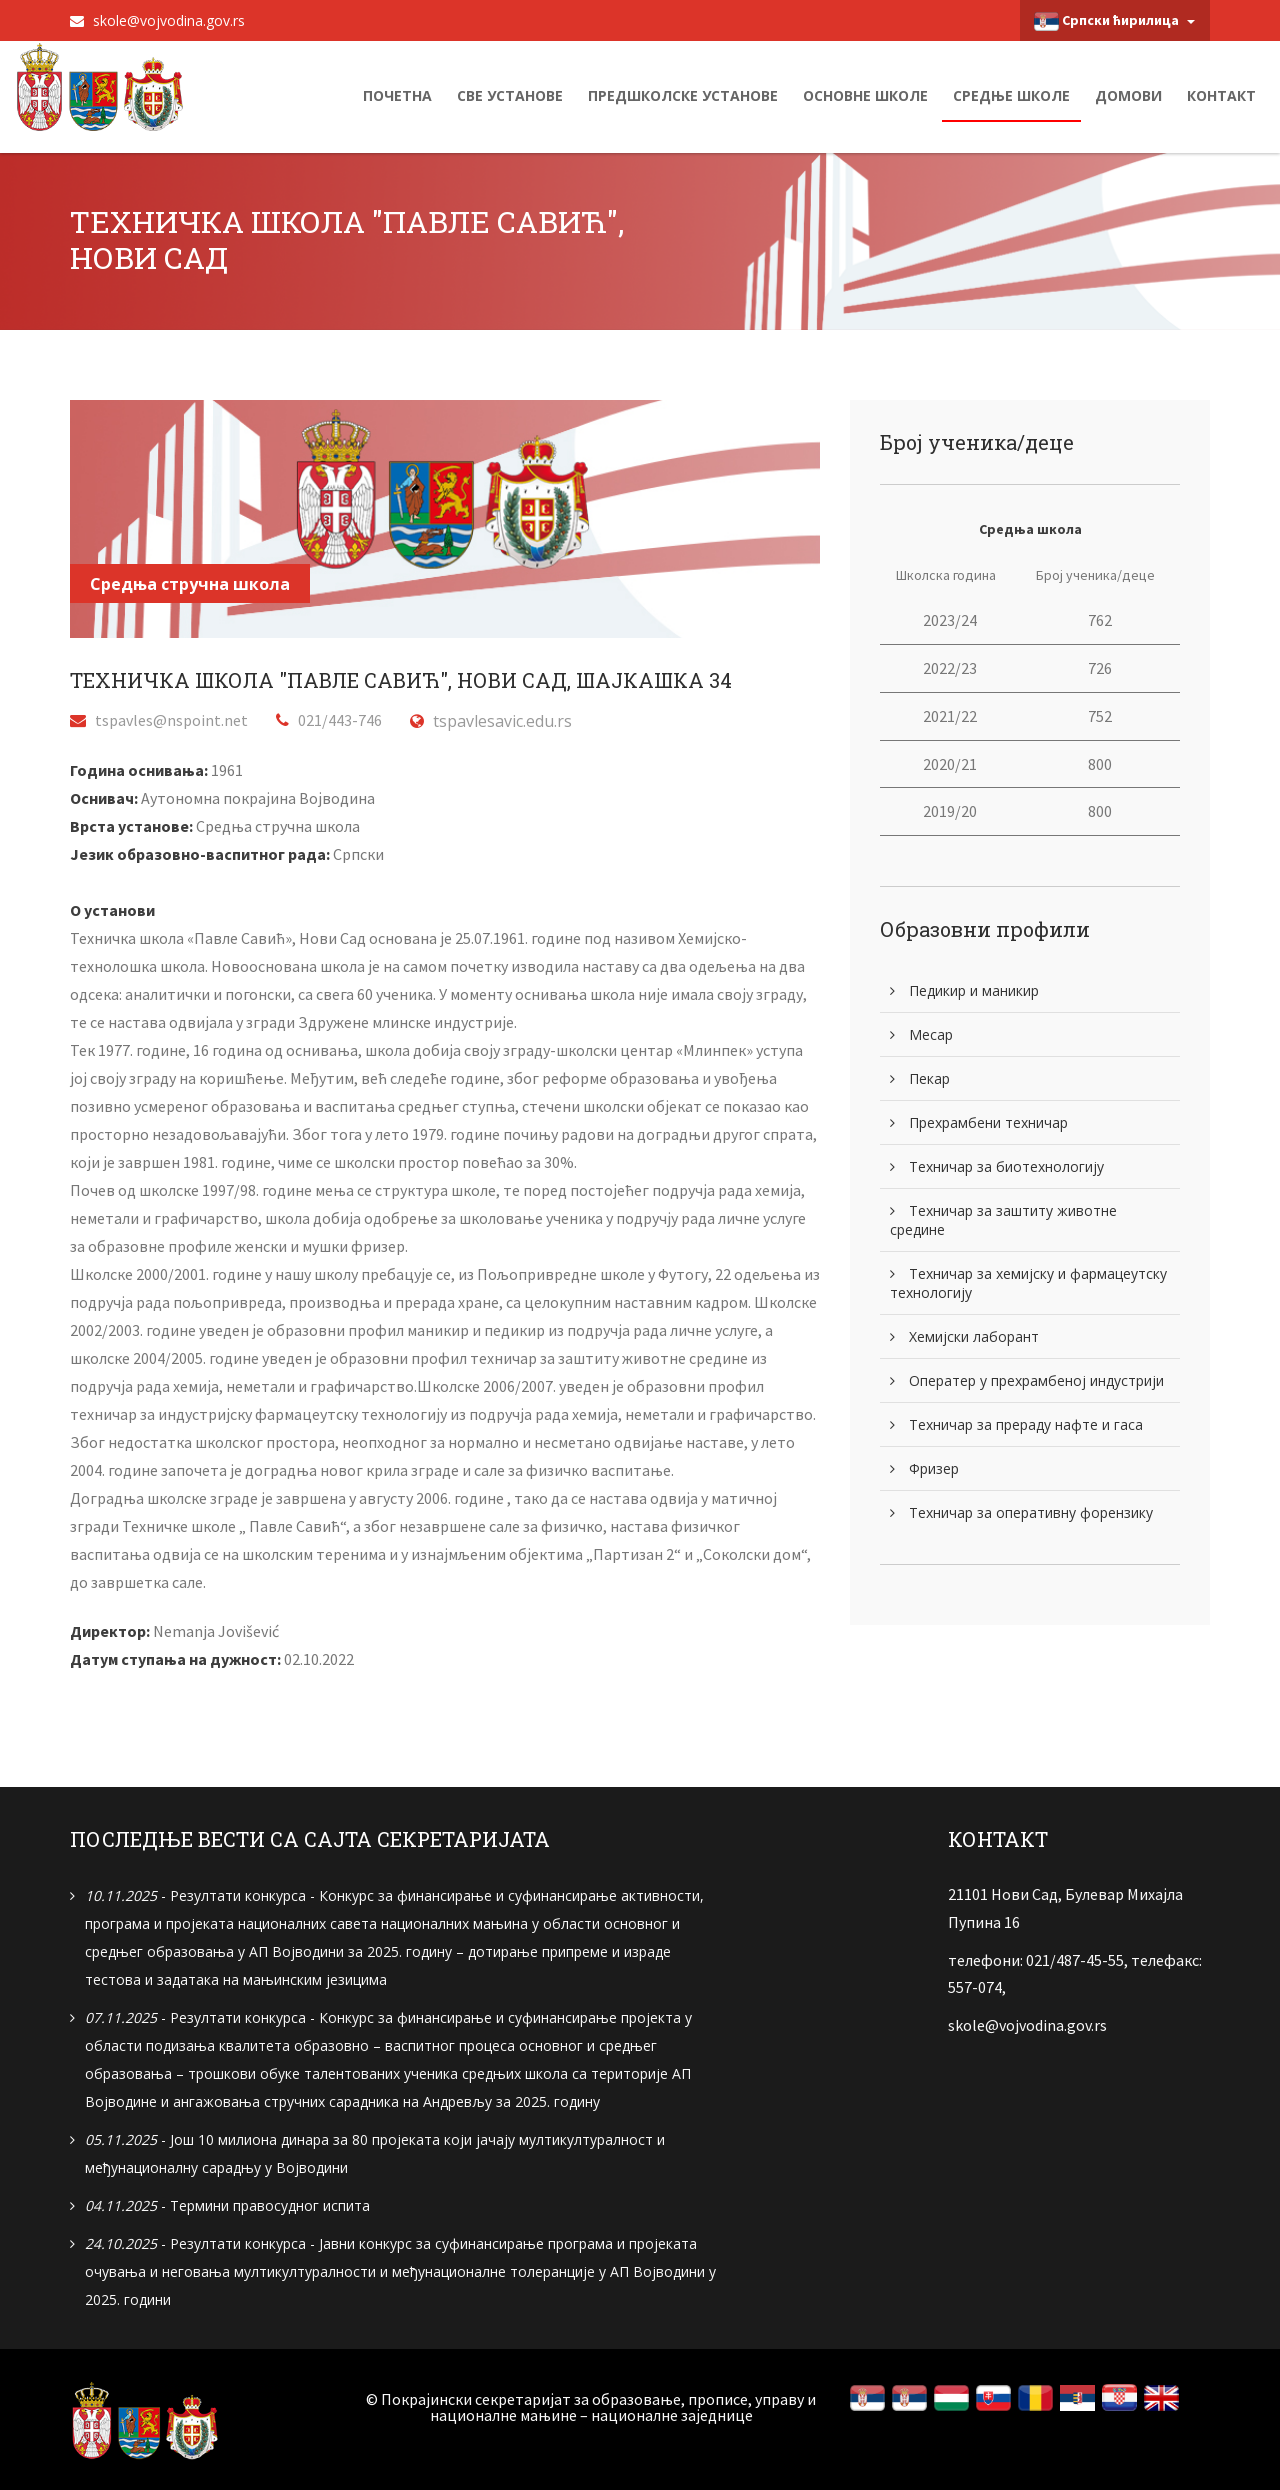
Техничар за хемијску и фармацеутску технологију (1028, 1283)
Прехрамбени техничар (979, 1122)
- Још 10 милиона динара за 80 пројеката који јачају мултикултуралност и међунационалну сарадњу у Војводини (375, 2152)
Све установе (510, 95)
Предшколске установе (683, 95)
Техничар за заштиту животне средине (1003, 1220)
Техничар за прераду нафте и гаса (1016, 1424)
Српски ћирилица (1114, 21)
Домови (1128, 95)
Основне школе (865, 95)
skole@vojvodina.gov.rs (157, 20)
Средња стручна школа (190, 584)
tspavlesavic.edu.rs (502, 721)
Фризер (924, 1468)
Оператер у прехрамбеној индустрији (1027, 1380)
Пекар (920, 1078)
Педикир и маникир (964, 990)
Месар (921, 1034)
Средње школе (1011, 95)
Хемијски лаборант (964, 1336)
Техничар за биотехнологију (997, 1166)
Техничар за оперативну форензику (1021, 1512)
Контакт (1221, 95)
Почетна (397, 95)
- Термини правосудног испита (227, 2204)
